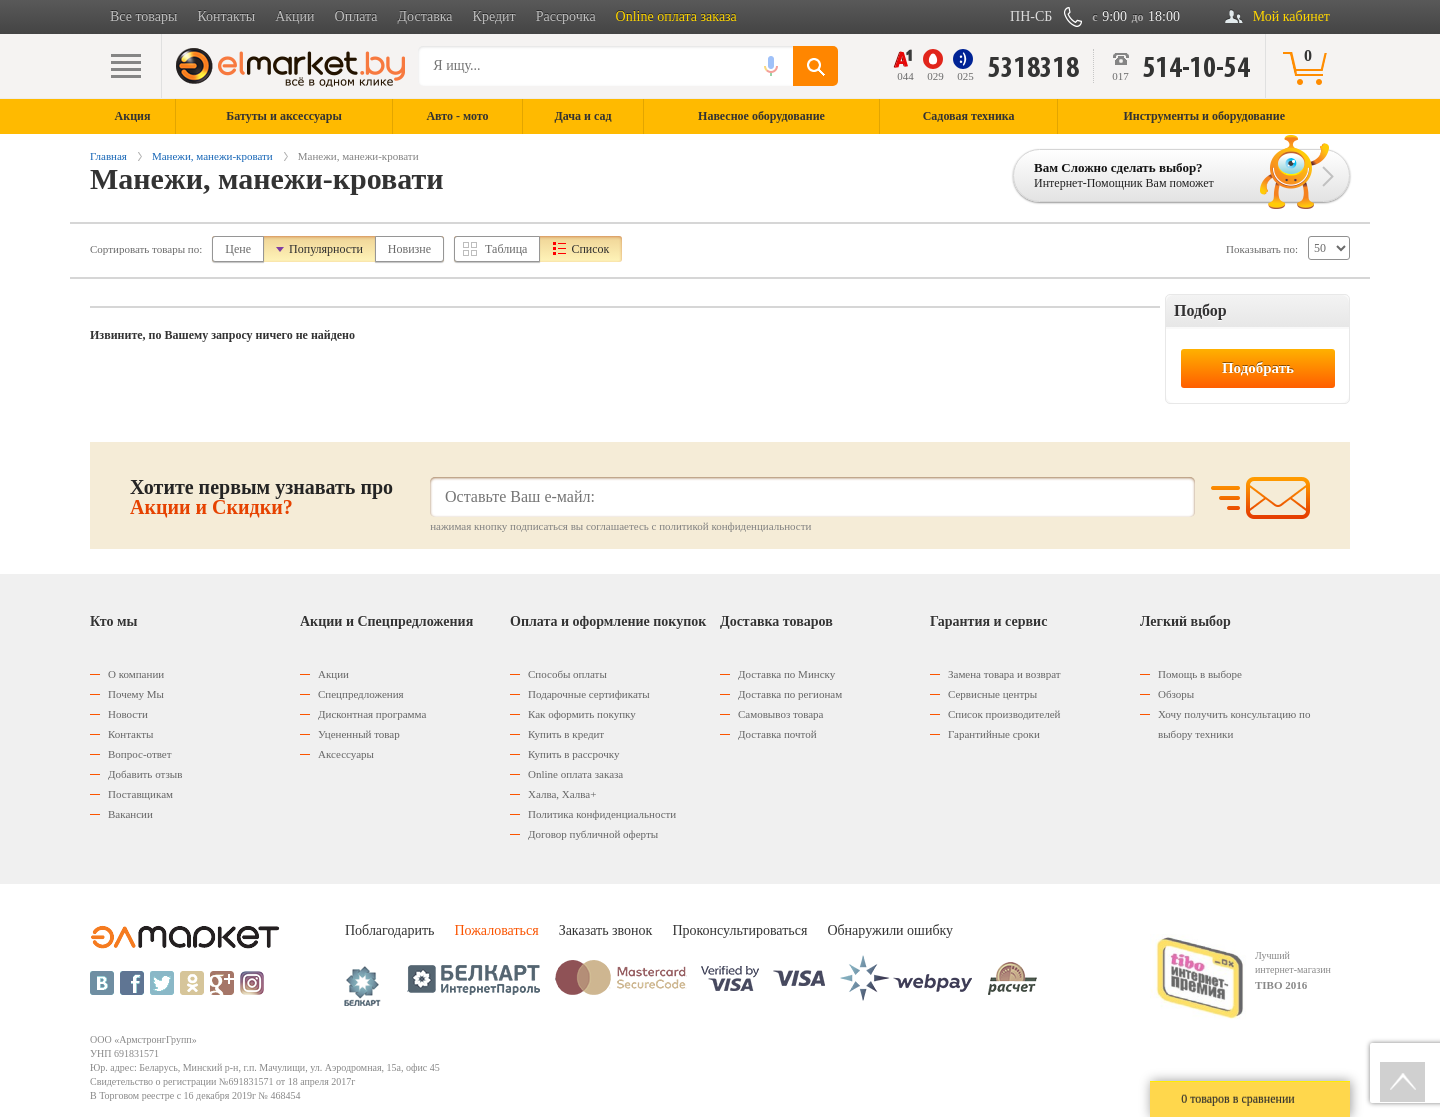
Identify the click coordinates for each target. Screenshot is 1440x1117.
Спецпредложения (361, 694)
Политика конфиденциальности (602, 814)
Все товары (143, 16)
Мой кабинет (1291, 16)
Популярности (326, 249)
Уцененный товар (359, 734)
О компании (136, 674)
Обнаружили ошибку (890, 930)
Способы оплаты (567, 674)
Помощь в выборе (1200, 674)
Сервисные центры (992, 694)
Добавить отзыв (145, 774)
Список (590, 249)
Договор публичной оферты (593, 834)
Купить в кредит (566, 734)
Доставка (425, 16)
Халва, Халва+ (562, 794)
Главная (108, 156)
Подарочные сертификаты (589, 694)
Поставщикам (140, 794)
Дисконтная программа (372, 714)
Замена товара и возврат (1004, 674)
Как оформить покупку (582, 714)
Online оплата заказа (676, 16)
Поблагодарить (389, 930)
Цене (238, 249)
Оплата (356, 16)
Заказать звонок (606, 930)
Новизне (409, 249)
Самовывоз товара (780, 714)
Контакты (226, 16)
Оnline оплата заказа (575, 774)
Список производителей (1004, 714)
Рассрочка (566, 16)
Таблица (506, 249)
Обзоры (1176, 694)
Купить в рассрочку (573, 754)
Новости (128, 714)
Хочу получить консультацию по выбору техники (1234, 724)
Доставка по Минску (786, 674)
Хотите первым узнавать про (261, 497)
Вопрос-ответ (140, 754)
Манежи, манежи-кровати (212, 156)
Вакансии (130, 814)
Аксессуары (346, 754)
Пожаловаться (496, 930)
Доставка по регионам (790, 694)
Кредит (494, 16)
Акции (294, 16)
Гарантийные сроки (994, 734)
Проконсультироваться (739, 930)
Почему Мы (136, 694)
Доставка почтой (777, 734)
